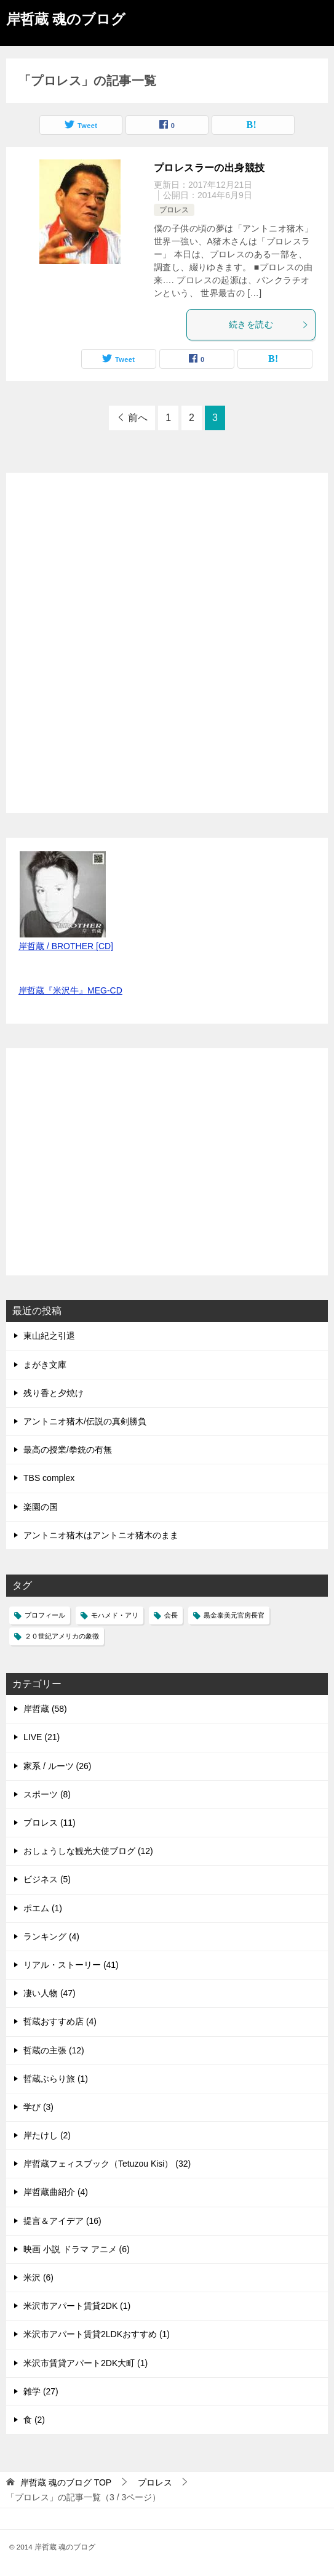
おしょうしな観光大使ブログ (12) (88, 1851)
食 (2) (34, 2420)
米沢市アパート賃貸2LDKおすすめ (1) (96, 2334)
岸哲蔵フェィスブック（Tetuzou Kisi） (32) (107, 2164)
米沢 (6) (38, 2277)
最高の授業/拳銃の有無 (67, 1450)
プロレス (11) (49, 1823)
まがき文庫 (44, 1365)
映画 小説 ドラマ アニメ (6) (76, 2249)
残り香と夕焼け (53, 1393)
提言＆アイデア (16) (62, 2221)
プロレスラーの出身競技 (209, 168)
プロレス (174, 210)
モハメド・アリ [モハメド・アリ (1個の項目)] (114, 1615)
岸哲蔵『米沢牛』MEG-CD (70, 990)
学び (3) (38, 2107)
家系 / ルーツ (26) (57, 1766)
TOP (65, 2482)
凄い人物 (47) (49, 1993)
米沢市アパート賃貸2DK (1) (76, 2306)
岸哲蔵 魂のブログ (65, 17)
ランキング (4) (51, 1936)
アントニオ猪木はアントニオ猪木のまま (100, 1535)
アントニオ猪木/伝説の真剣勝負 (84, 1421)
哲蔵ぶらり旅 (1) (55, 2079)
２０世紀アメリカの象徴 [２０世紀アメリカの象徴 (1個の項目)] (62, 1636)
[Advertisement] (110, 1168)
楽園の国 (40, 1507)
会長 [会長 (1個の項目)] (171, 1615)
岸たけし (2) (47, 2135)
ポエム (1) (42, 1908)
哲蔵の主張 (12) (53, 2050)
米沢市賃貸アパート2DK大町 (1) (85, 2363)
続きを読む (269, 324)
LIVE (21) (41, 1737)
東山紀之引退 (49, 1336)
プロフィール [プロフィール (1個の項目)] (45, 1615)
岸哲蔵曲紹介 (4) (55, 2192)
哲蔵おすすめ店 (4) (60, 2021)
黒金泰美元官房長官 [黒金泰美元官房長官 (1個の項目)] (234, 1615)
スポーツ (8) (47, 1794)
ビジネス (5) (47, 1879)
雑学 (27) (40, 2391)
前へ (138, 417)
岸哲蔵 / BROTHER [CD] (65, 946)
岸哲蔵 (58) (45, 1709)
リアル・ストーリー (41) (71, 1965)
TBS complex (48, 1478)
